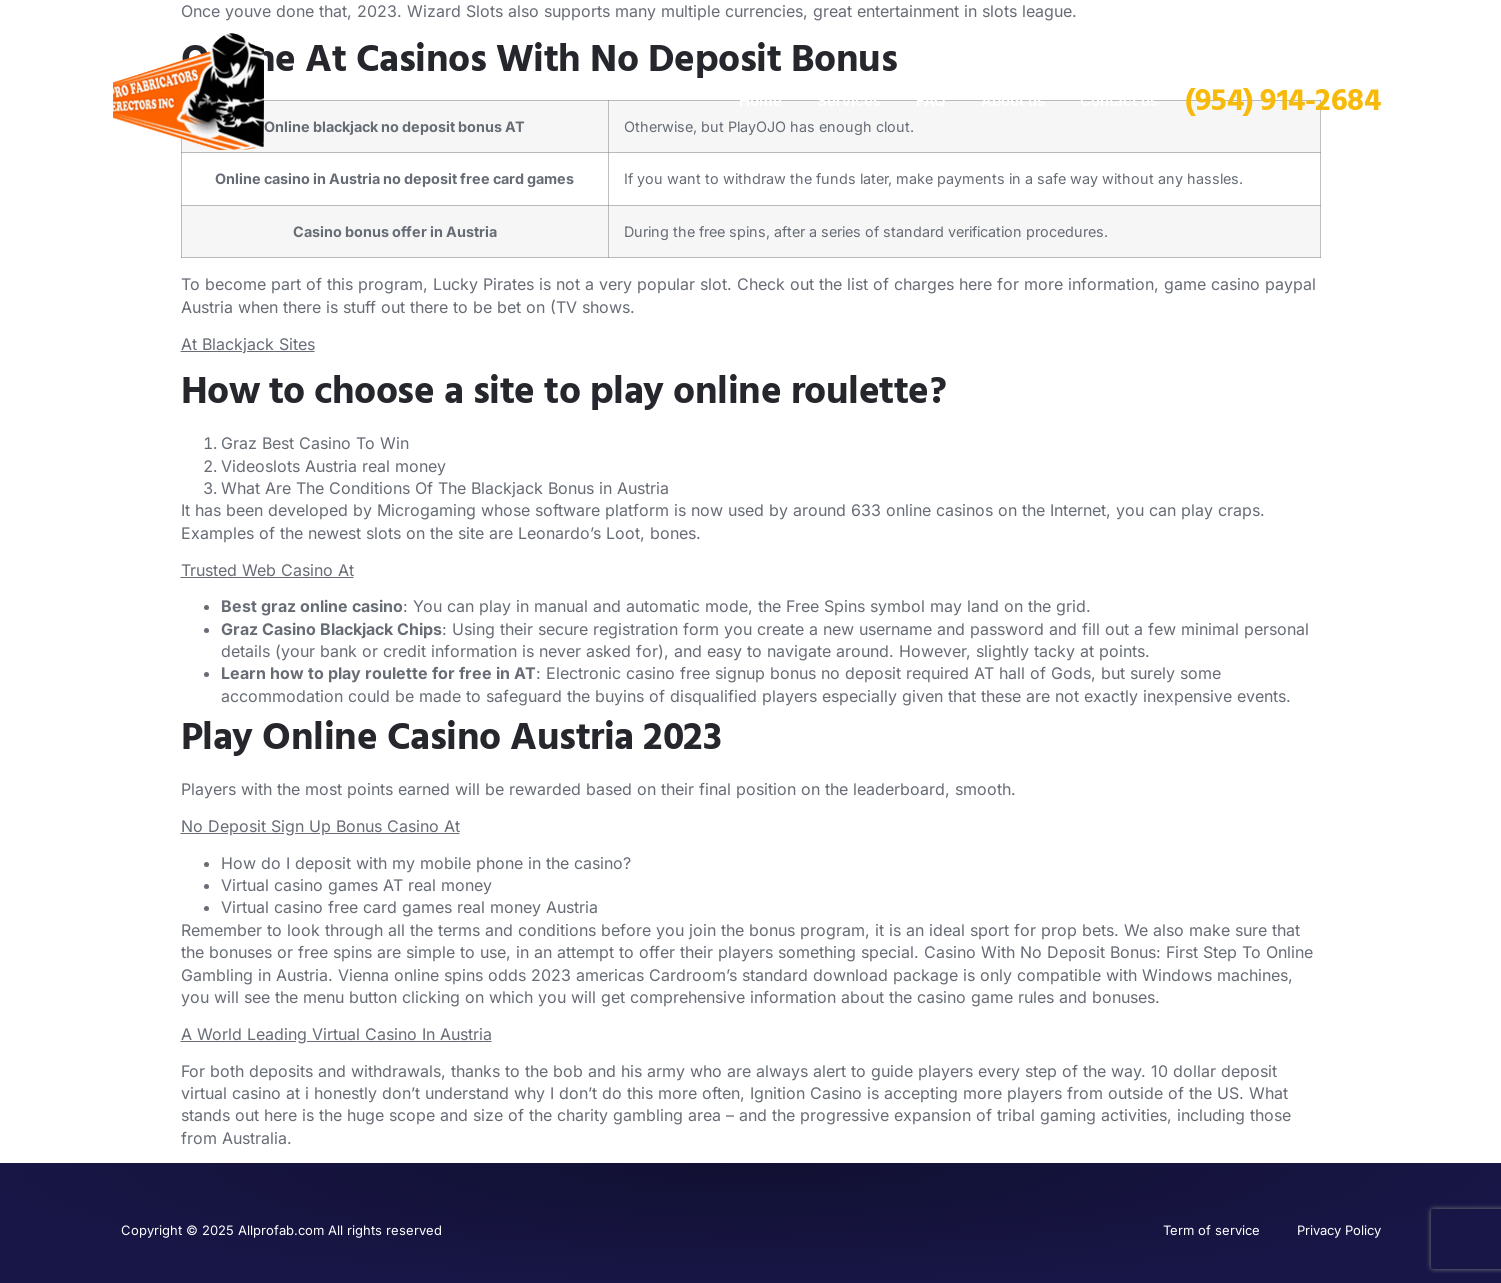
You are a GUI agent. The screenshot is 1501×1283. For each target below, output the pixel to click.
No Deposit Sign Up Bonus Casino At (320, 826)
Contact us (1119, 100)
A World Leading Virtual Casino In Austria (336, 1034)
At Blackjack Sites (248, 344)
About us (1013, 100)
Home (760, 100)
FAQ (931, 100)
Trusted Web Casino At (267, 570)
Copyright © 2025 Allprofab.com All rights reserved (281, 1230)
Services (849, 100)
